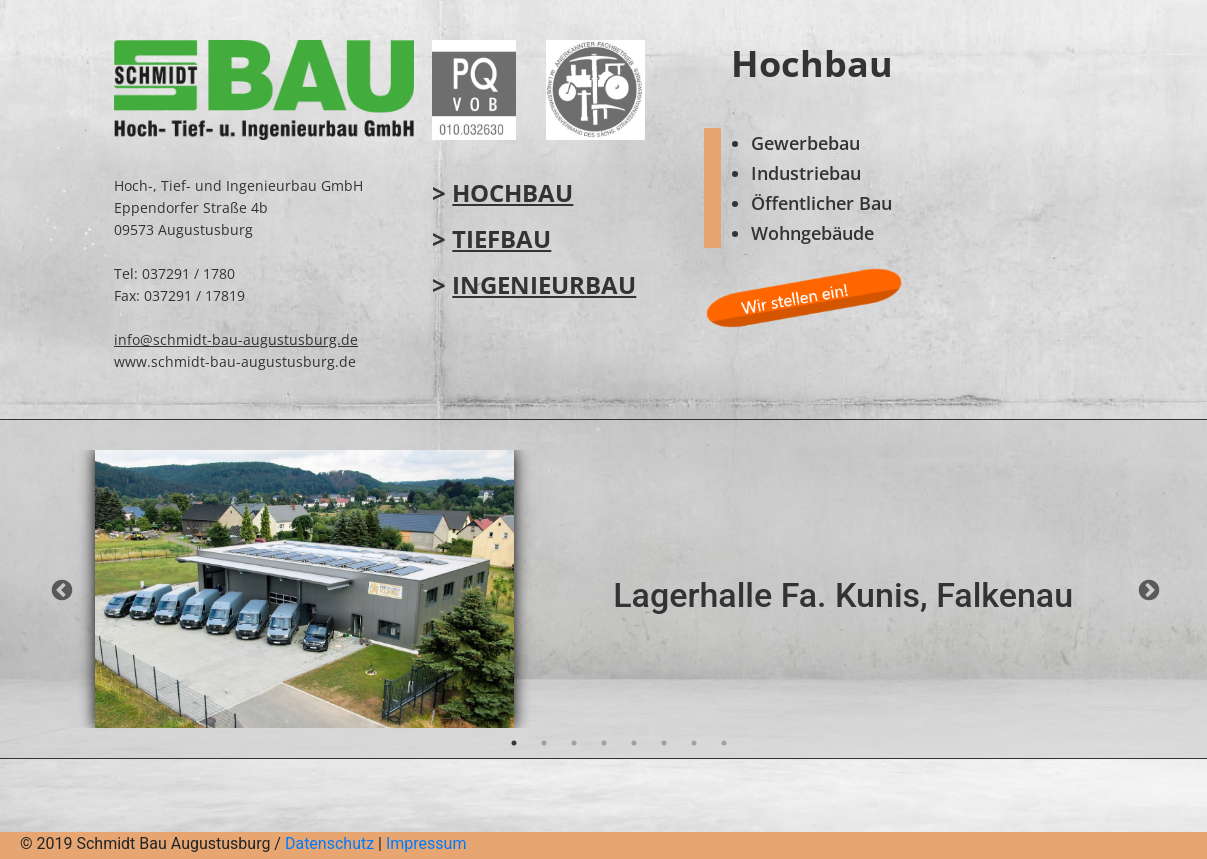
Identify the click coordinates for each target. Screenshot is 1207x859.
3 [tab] (574, 743)
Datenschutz (329, 843)
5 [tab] (634, 743)
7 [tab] (694, 743)
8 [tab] (724, 743)
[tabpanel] (603, 589)
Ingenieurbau (544, 284)
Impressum (426, 843)
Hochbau (512, 192)
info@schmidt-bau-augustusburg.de (236, 339)
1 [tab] (514, 743)
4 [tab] (604, 743)
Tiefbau (501, 238)
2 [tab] (544, 743)
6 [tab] (664, 743)
